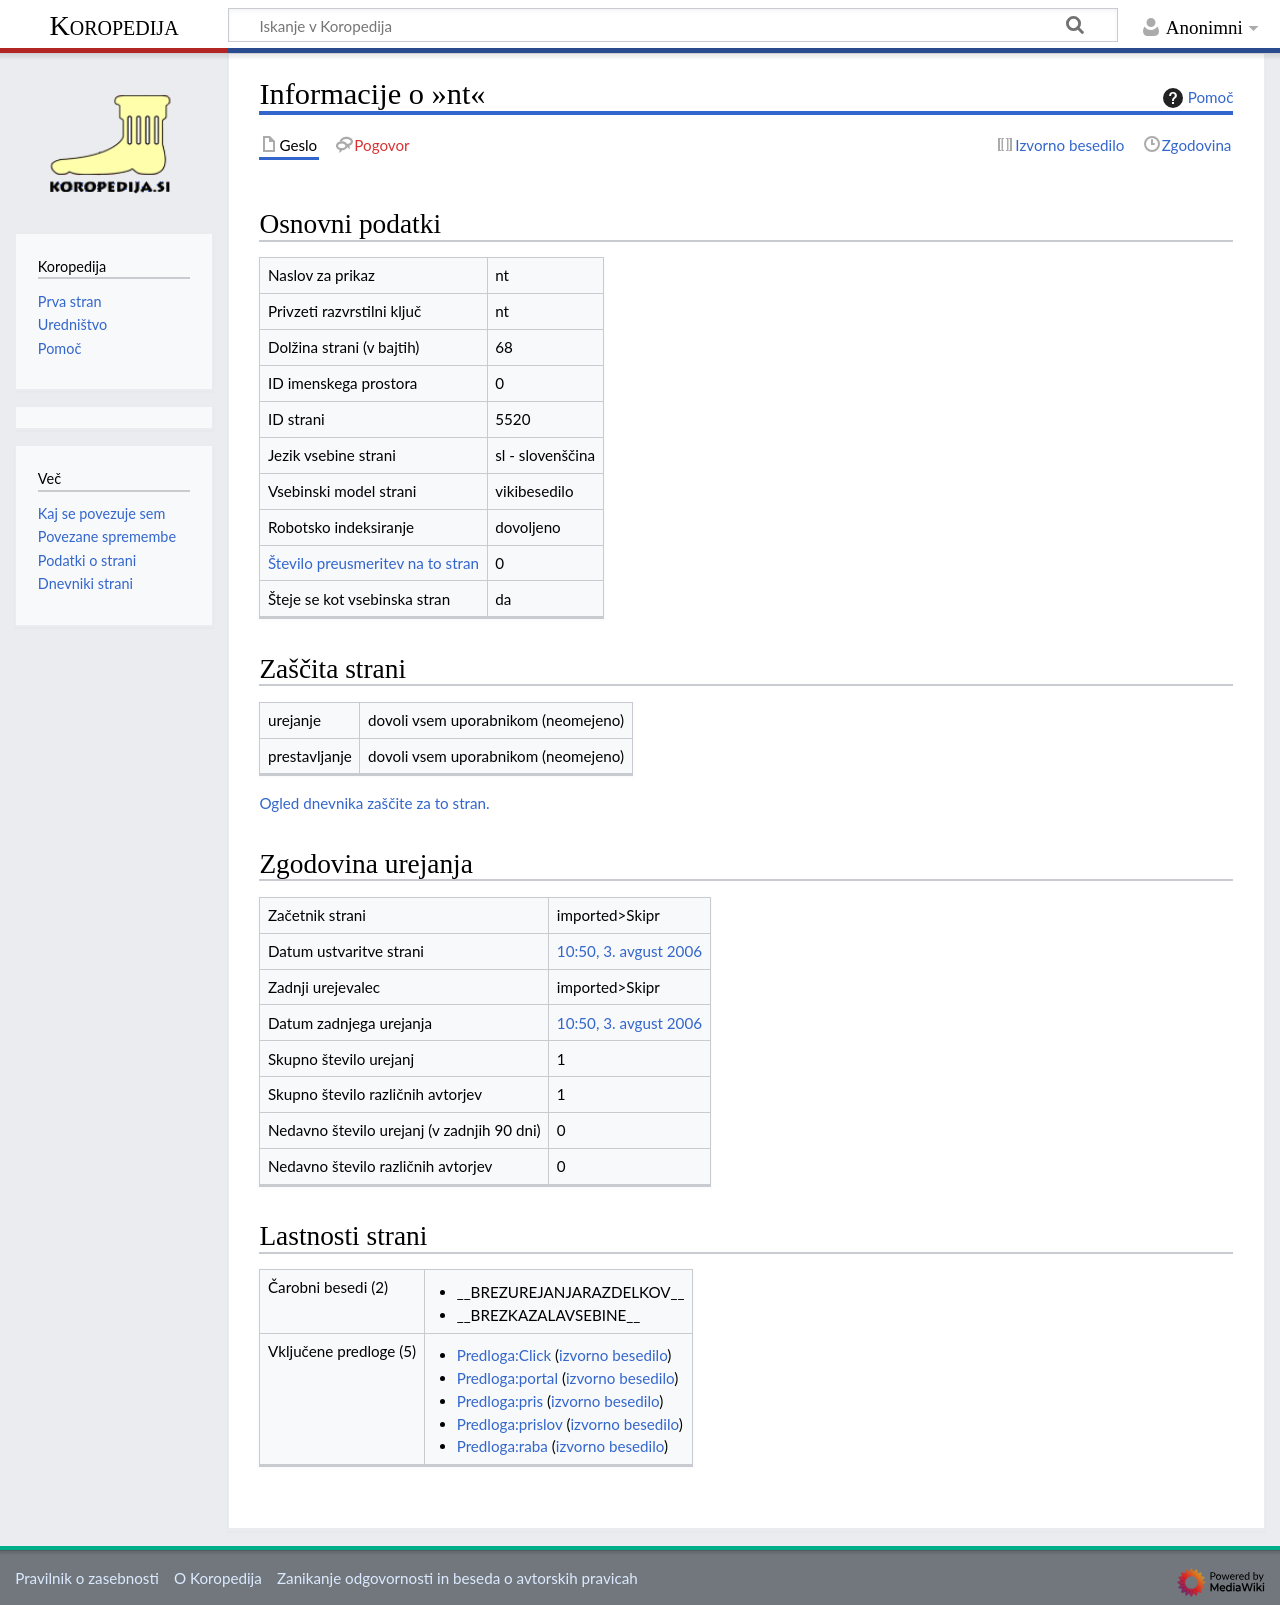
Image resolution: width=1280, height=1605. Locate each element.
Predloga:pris (500, 1401)
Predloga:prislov (510, 1424)
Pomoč (1196, 98)
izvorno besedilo (613, 1355)
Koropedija (113, 25)
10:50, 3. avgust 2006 (629, 951)
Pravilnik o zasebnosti (87, 1578)
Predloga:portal (507, 1378)
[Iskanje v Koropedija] (673, 25)
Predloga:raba (502, 1446)
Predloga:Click (504, 1355)
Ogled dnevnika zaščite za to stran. (374, 803)
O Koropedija (218, 1578)
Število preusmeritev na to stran (373, 563)
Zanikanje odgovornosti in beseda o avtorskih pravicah (457, 1578)
